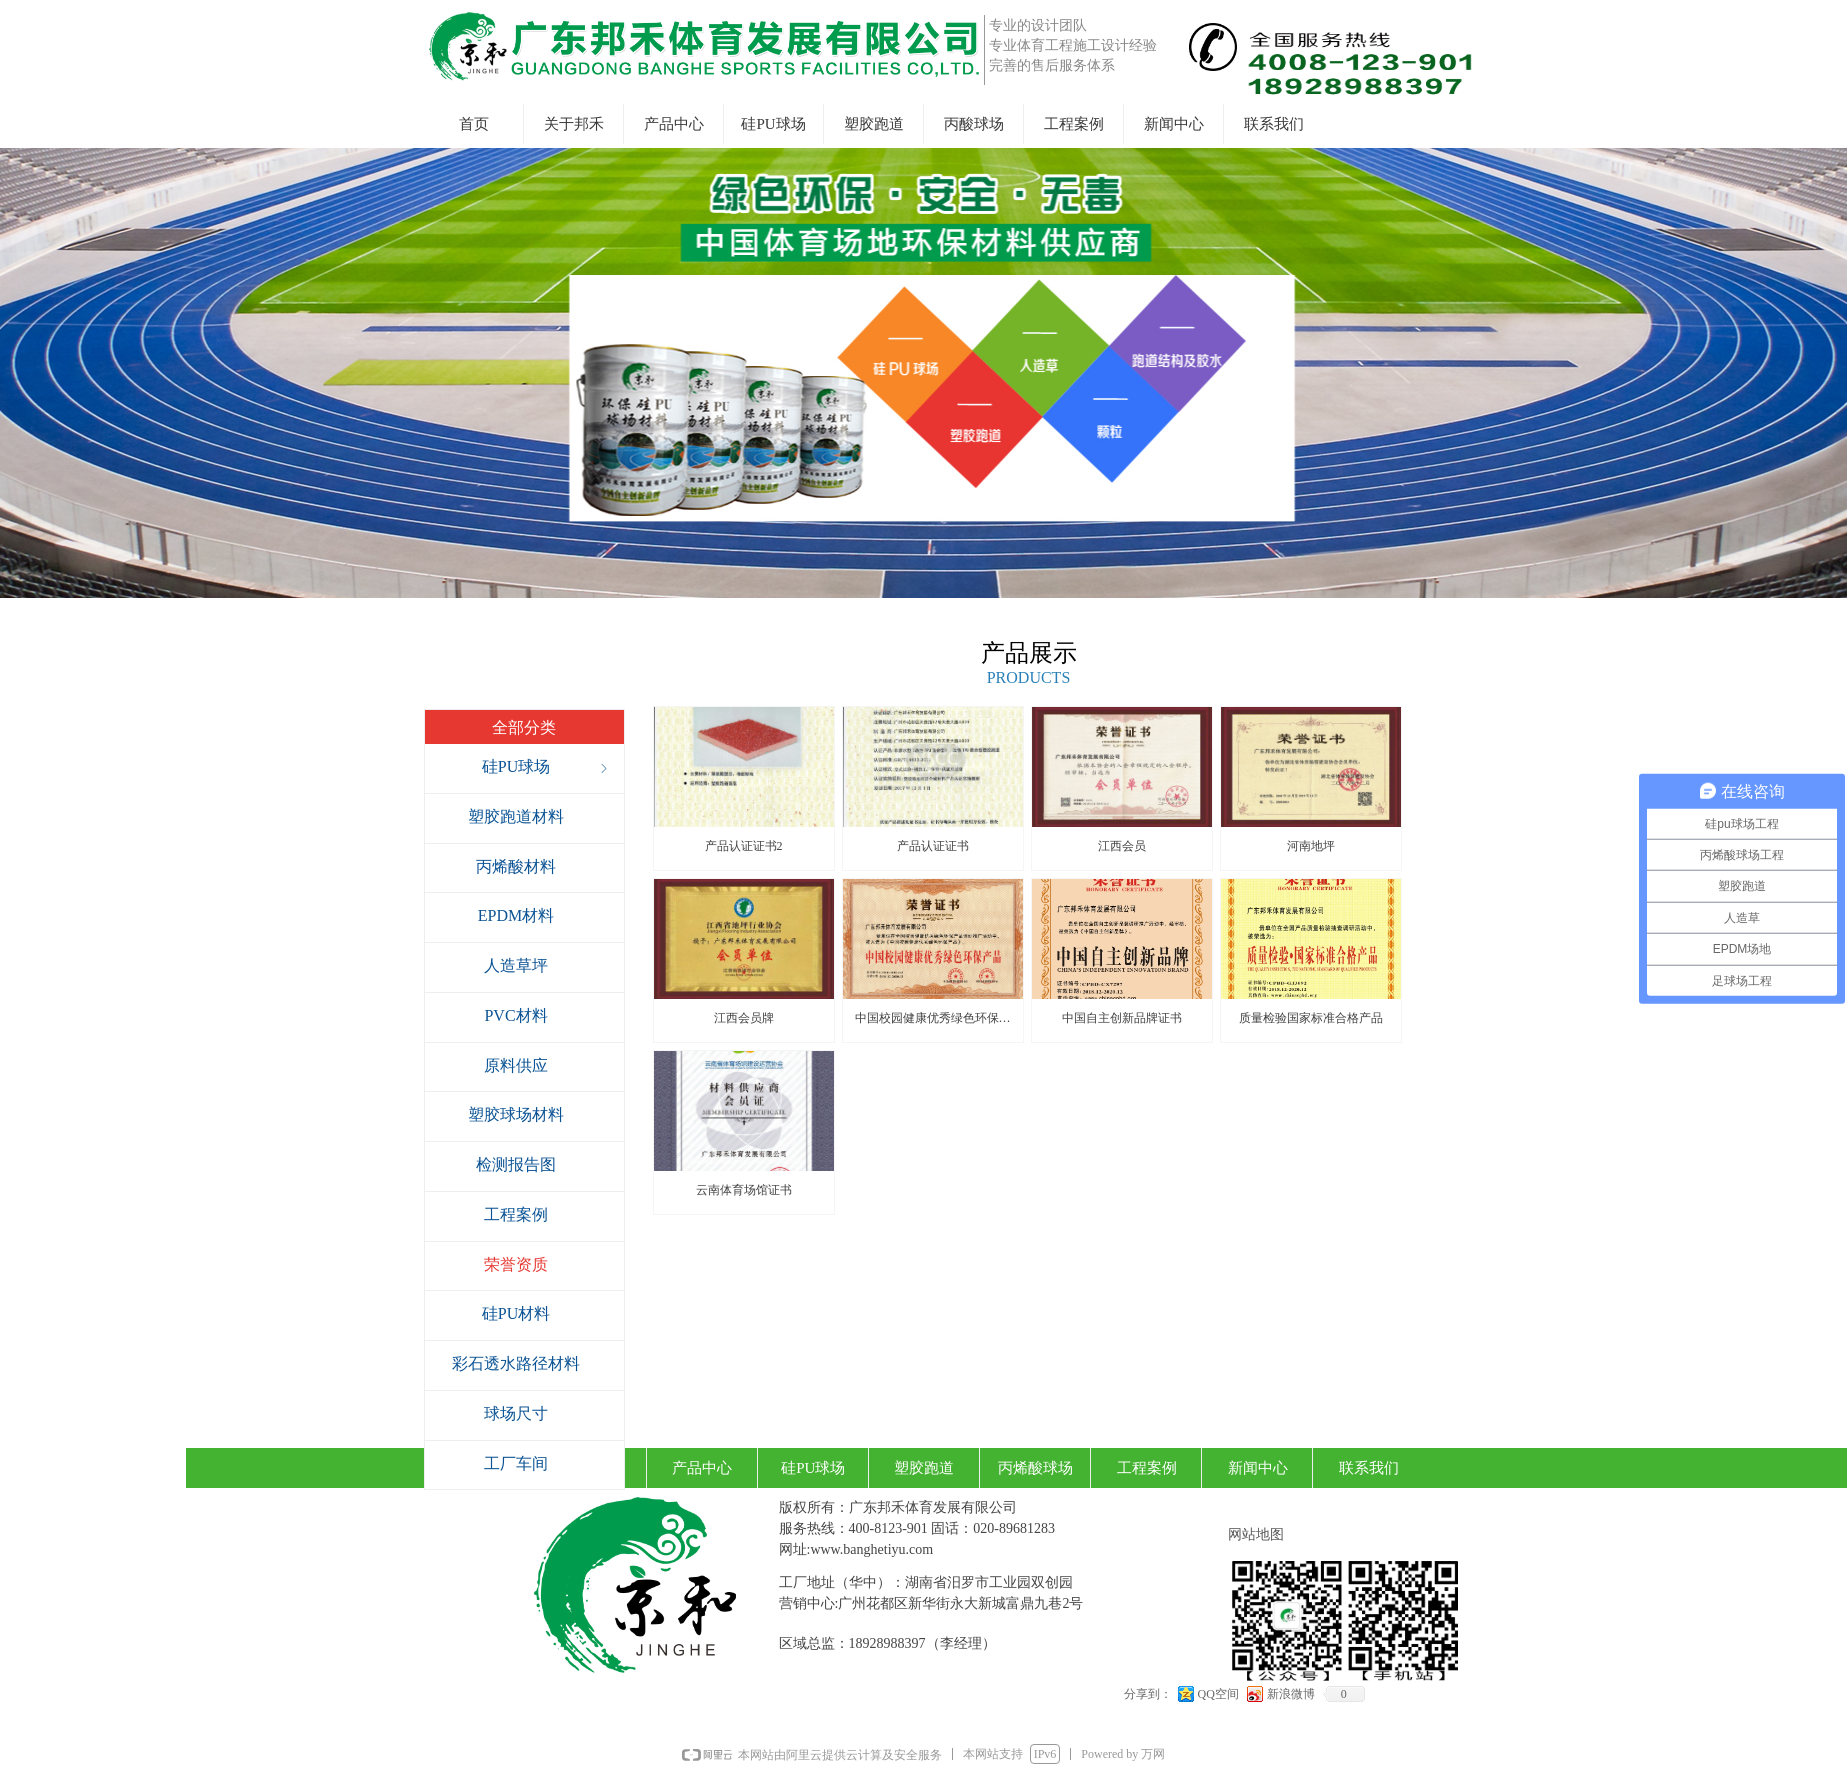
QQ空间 (1218, 1694)
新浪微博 (1291, 1694)
